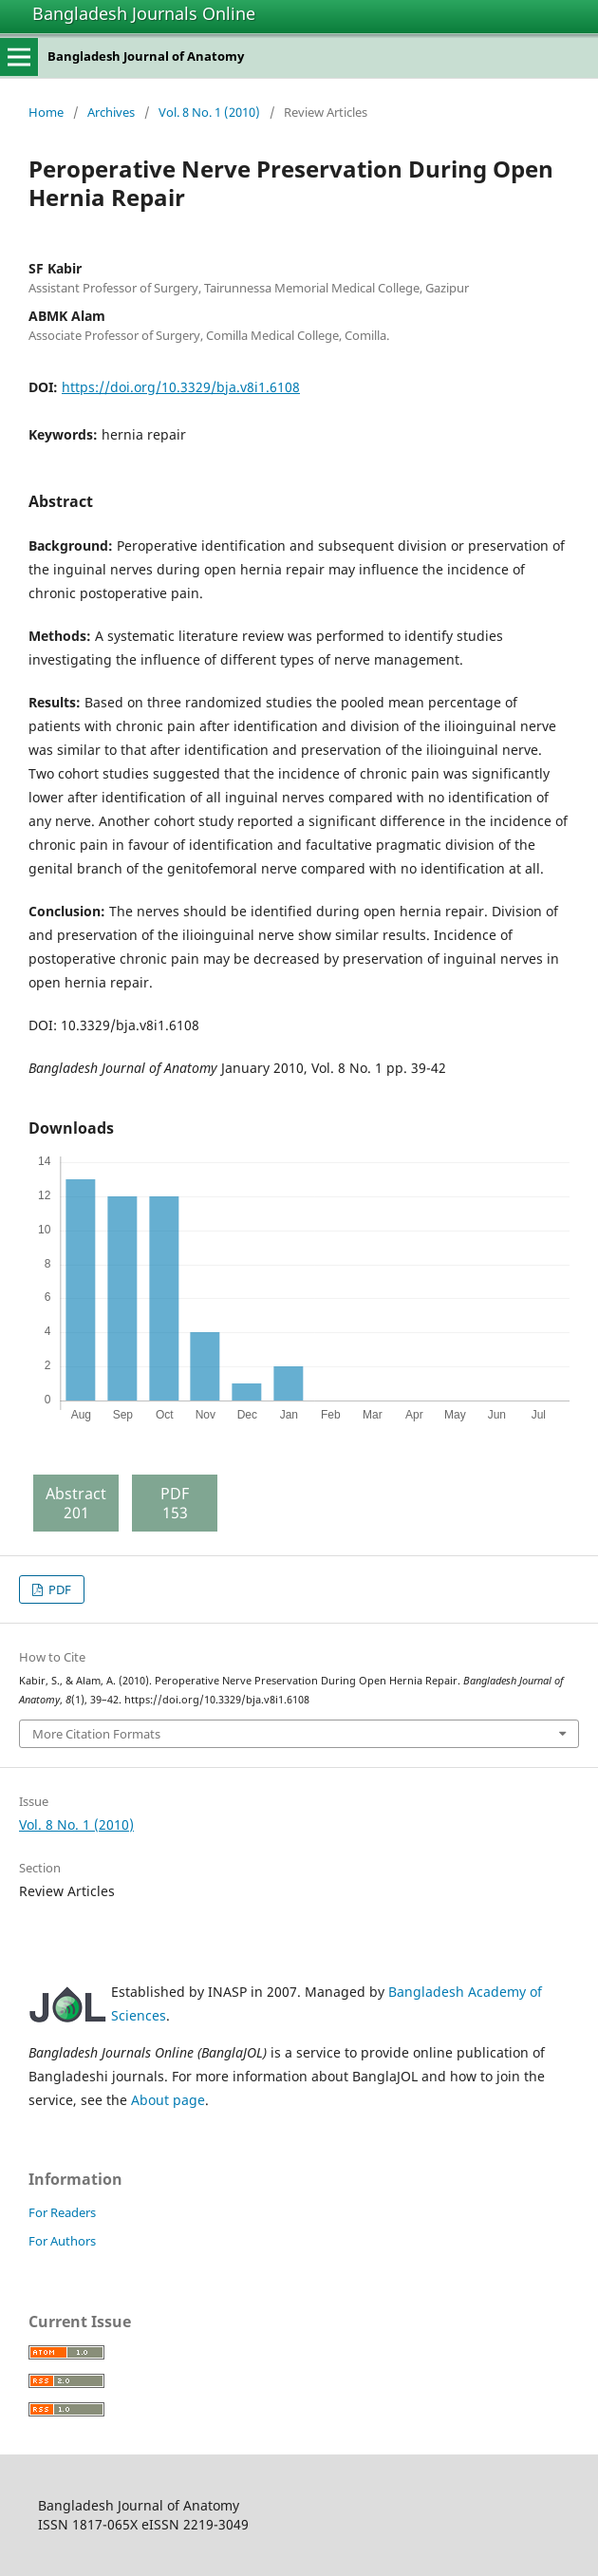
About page (168, 2100)
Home (46, 112)
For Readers (62, 2212)
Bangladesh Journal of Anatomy (145, 56)
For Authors (62, 2240)
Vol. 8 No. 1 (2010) (209, 112)
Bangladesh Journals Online (143, 13)
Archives (111, 112)
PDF (58, 1589)
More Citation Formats (96, 1733)
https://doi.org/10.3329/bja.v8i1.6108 (181, 387)
